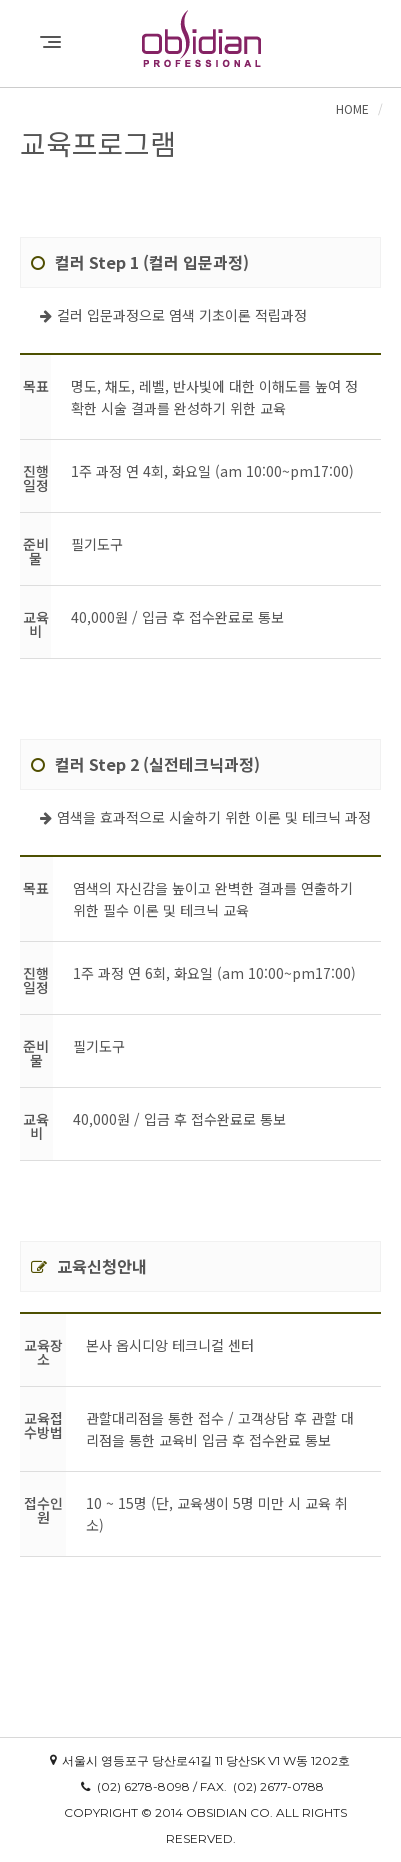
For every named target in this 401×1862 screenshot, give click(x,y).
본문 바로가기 (0, 0)
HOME (352, 108)
